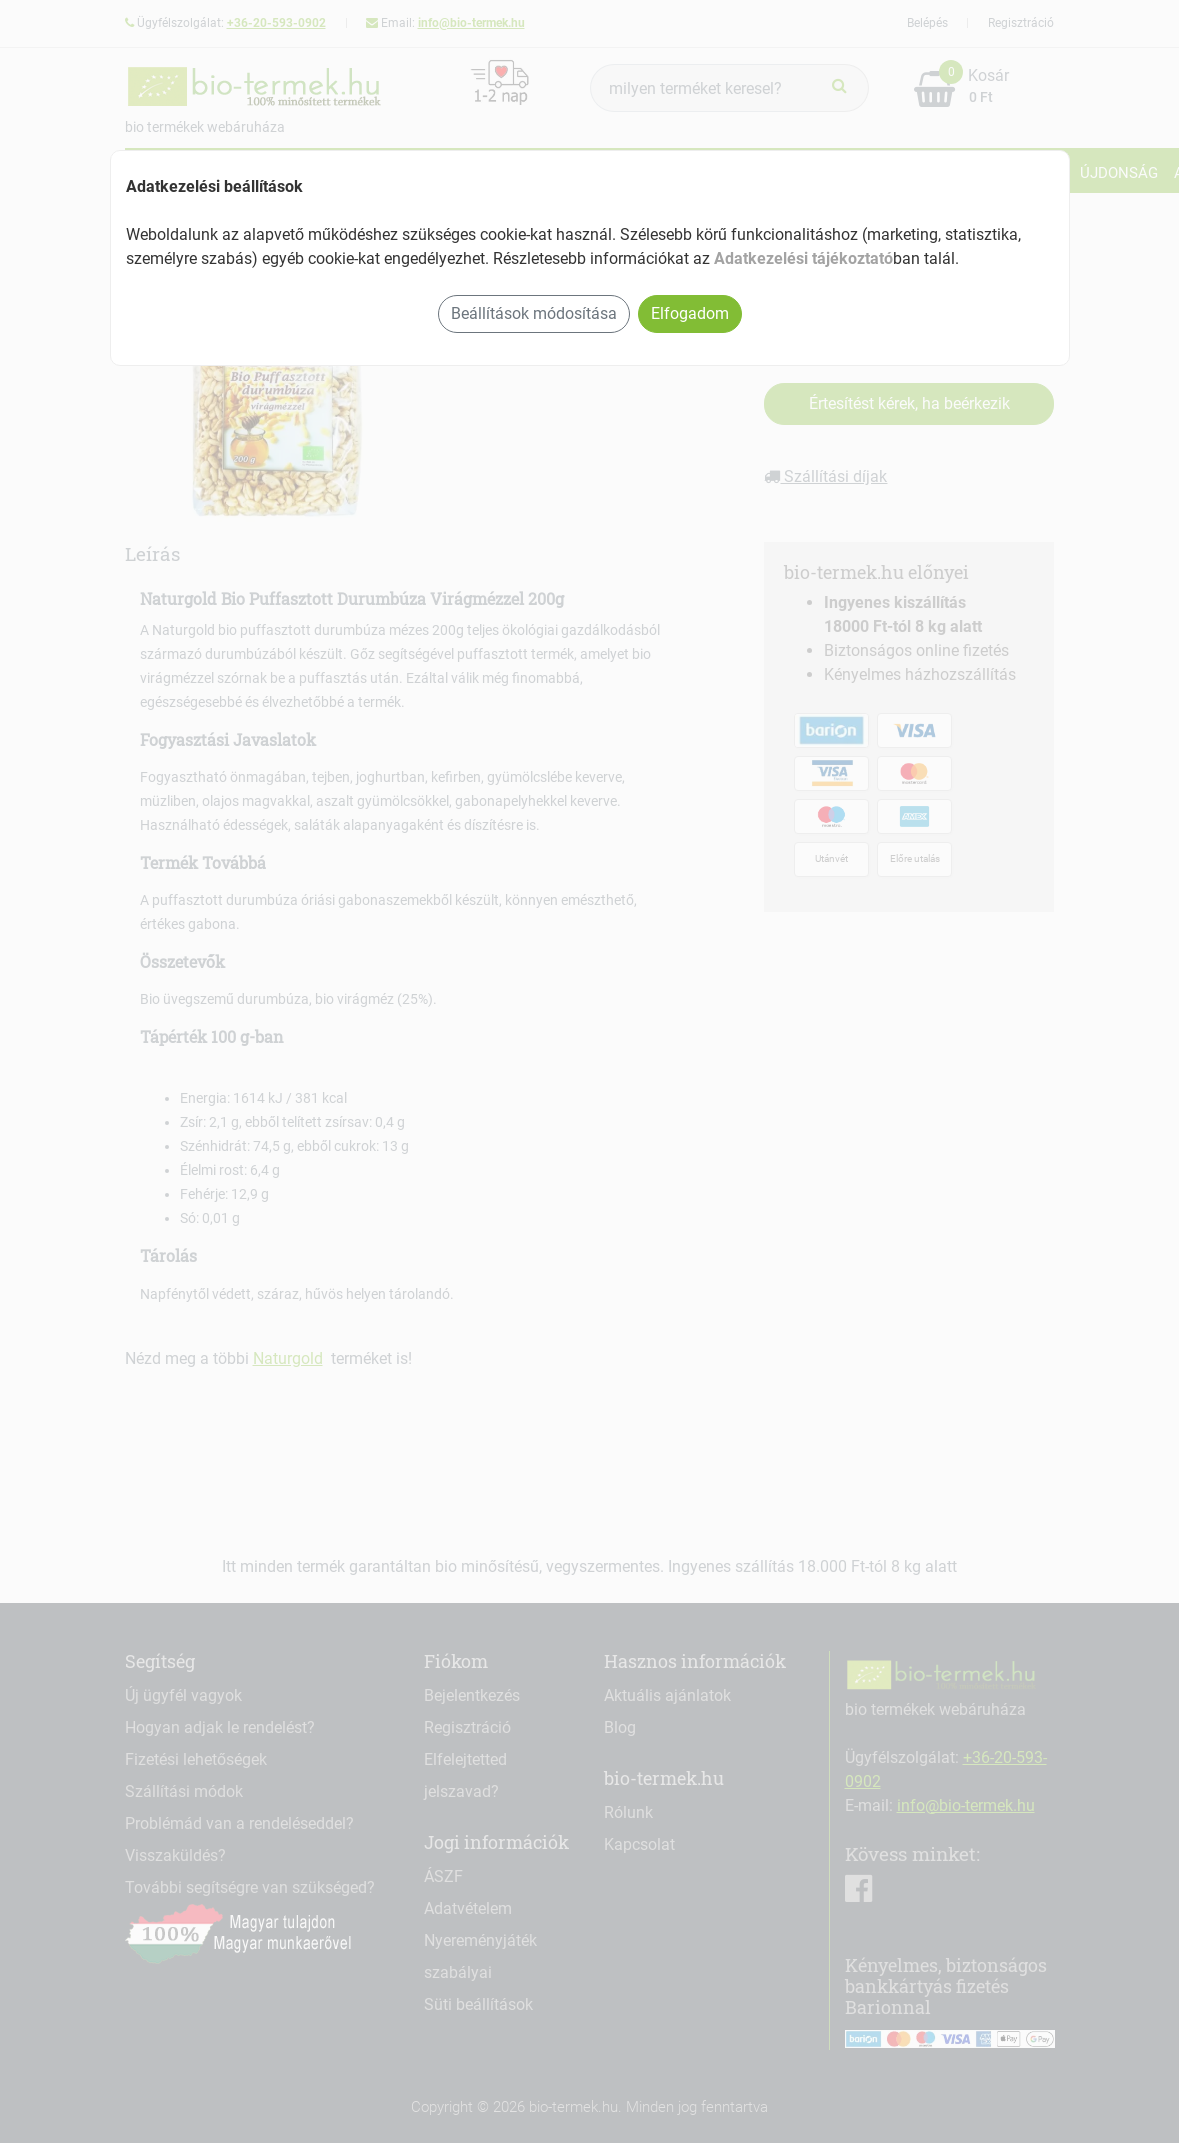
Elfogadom (690, 313)
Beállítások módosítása (534, 313)
